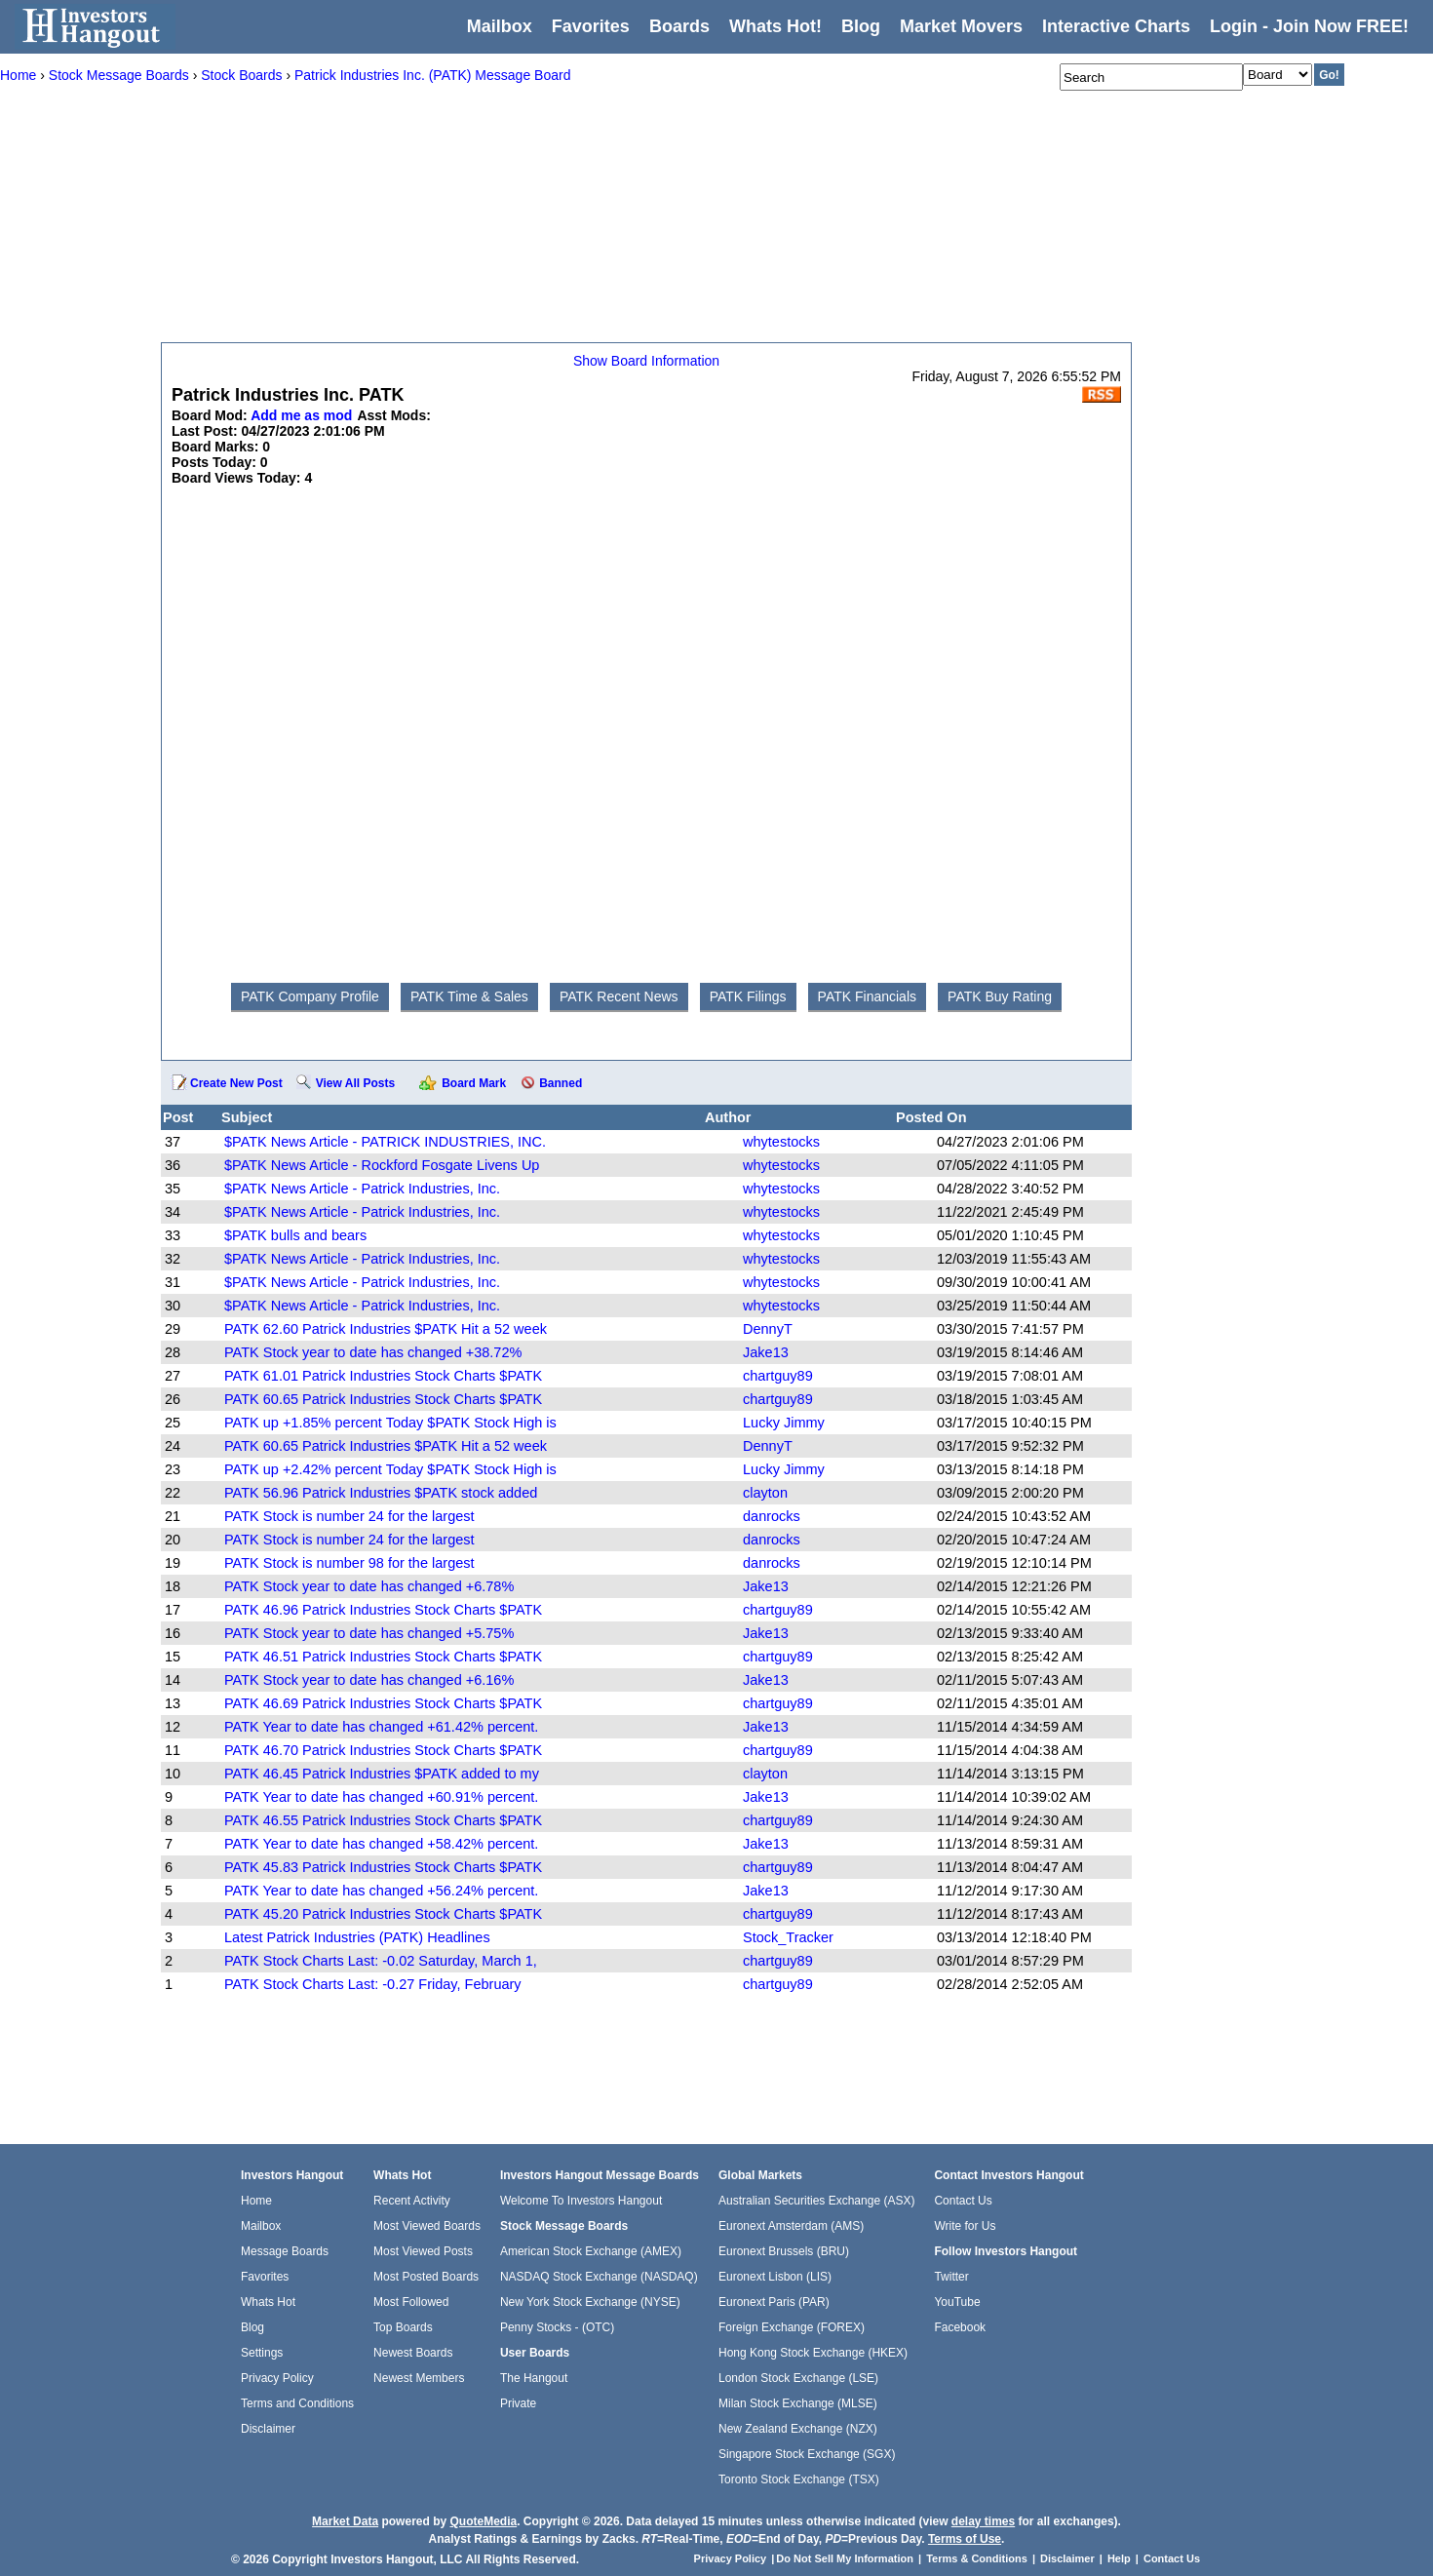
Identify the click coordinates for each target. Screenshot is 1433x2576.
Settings (262, 2353)
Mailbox (499, 26)
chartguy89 (778, 1376)
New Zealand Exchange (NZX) (797, 2429)
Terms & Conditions (976, 2558)
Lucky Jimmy (784, 1422)
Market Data (345, 2521)
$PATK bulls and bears (295, 1235)
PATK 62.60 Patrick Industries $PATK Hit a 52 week (385, 1329)
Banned (560, 1083)
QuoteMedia (483, 2521)
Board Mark (474, 1083)
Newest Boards (412, 2353)
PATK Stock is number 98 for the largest (349, 1563)
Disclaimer (268, 2429)
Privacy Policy (277, 2378)
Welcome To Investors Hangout (581, 2200)
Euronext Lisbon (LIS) (775, 2276)
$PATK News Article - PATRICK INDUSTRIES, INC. (385, 1142)
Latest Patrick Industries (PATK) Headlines (357, 1937)
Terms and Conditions (297, 2403)
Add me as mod (301, 415)
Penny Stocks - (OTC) (557, 2327)
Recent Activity (411, 2200)
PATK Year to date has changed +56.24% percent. (381, 1890)
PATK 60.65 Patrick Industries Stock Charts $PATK (383, 1399)
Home (256, 2200)
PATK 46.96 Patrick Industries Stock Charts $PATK (383, 1610)
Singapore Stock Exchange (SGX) (806, 2454)
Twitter (951, 2276)
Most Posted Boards (426, 2276)
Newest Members (418, 2378)
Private (518, 2403)
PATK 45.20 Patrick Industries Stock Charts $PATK (383, 1914)
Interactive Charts (1116, 26)
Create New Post (236, 1083)
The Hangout (533, 2378)
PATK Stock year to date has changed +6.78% (369, 1586)
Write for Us (964, 2226)
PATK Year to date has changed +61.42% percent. (381, 1727)
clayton (765, 1493)
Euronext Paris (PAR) (774, 2302)
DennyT (768, 1329)
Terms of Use (964, 2539)
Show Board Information (646, 361)
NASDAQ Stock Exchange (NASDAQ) (599, 2276)
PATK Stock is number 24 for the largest (349, 1516)
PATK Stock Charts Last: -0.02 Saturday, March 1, (380, 1961)
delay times (983, 2521)
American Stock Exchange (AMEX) (590, 2251)
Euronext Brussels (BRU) (783, 2251)
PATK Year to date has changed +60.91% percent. (381, 1797)
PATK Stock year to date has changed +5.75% (369, 1633)
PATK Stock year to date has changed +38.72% (373, 1352)
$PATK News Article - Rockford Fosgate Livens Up (381, 1165)
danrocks (771, 1516)
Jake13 (766, 1352)
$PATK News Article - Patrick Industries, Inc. (362, 1188)
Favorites (591, 26)
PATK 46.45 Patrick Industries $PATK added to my (381, 1773)
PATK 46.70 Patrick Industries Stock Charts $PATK (383, 1750)
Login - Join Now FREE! (1309, 26)
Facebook (960, 2327)
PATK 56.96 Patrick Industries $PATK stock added (380, 1493)
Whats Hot (268, 2302)
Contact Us (962, 2200)
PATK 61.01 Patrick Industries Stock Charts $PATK (383, 1376)
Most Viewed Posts (423, 2251)
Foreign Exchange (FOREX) (791, 2327)
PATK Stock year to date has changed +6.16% (369, 1680)
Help (1119, 2558)
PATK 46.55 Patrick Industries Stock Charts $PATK (383, 1820)
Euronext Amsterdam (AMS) (791, 2226)
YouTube (957, 2302)
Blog (252, 2327)
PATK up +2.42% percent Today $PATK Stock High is (390, 1469)
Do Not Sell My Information (846, 2558)
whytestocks (781, 1142)
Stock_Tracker (788, 1937)
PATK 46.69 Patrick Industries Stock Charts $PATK (383, 1703)
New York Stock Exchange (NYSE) (590, 2302)
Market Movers (961, 26)
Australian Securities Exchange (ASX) (816, 2200)
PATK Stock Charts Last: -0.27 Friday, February (373, 1984)
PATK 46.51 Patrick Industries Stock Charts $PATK (383, 1656)
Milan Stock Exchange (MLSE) (797, 2403)
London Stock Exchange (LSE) (798, 2378)
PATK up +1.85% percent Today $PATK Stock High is (390, 1422)
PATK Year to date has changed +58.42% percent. (381, 1844)
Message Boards (285, 2251)
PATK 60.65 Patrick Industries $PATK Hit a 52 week (385, 1446)
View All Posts (355, 1083)
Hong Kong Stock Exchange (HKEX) (813, 2353)
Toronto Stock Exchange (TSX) (798, 2479)
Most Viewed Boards (427, 2226)
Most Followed (410, 2302)
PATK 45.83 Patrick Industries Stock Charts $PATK (383, 1867)
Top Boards (403, 2327)
